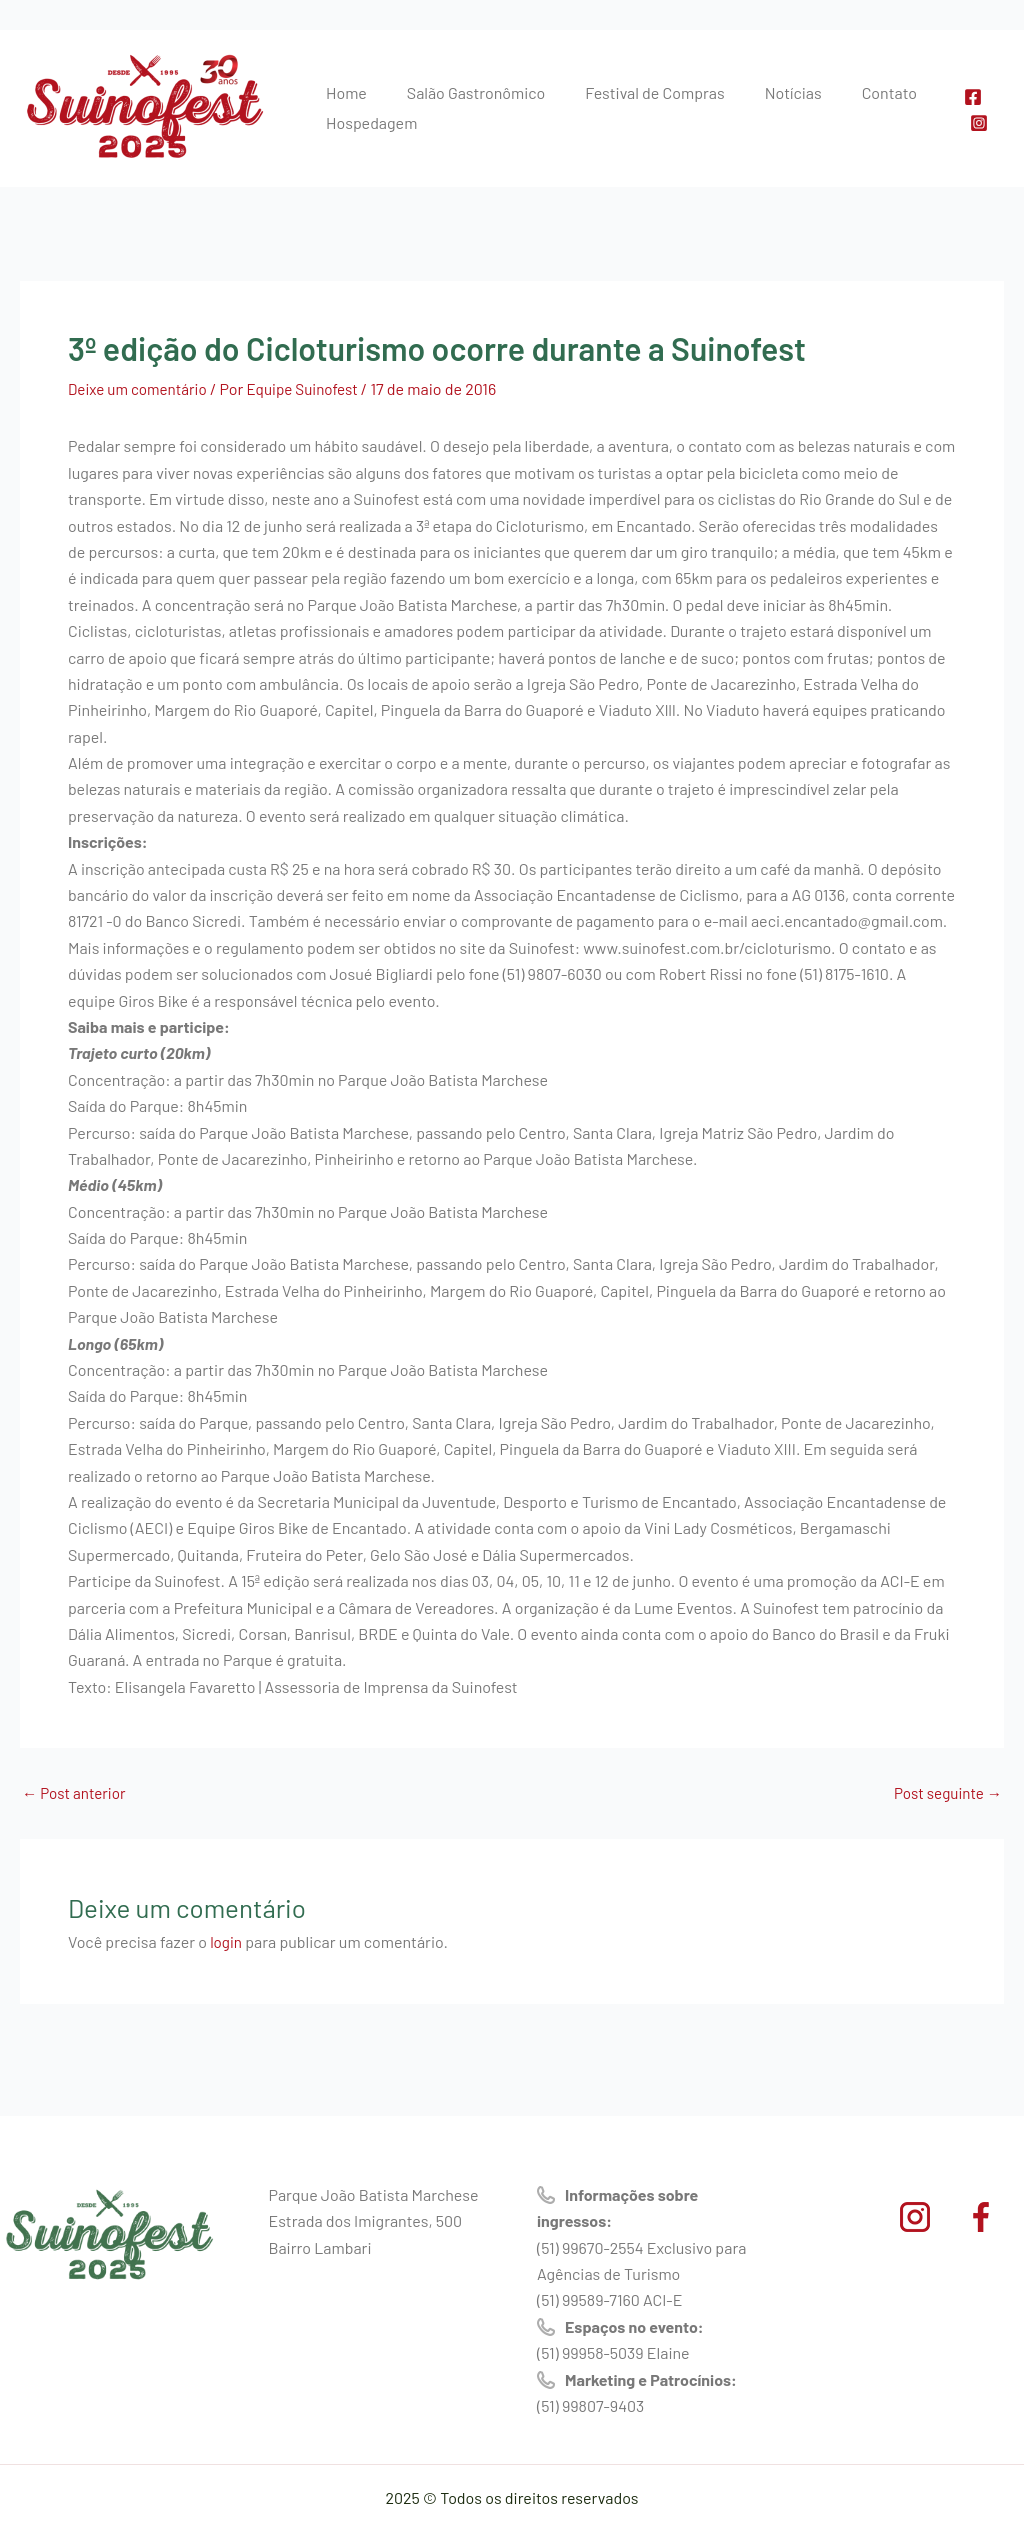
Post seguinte (945, 1792)
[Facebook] (969, 97)
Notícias (751, 92)
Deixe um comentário (141, 388)
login (227, 1941)
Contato (835, 92)
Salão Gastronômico (458, 92)
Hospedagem (365, 122)
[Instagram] (975, 123)
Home (340, 92)
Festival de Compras (625, 92)
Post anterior (76, 1792)
